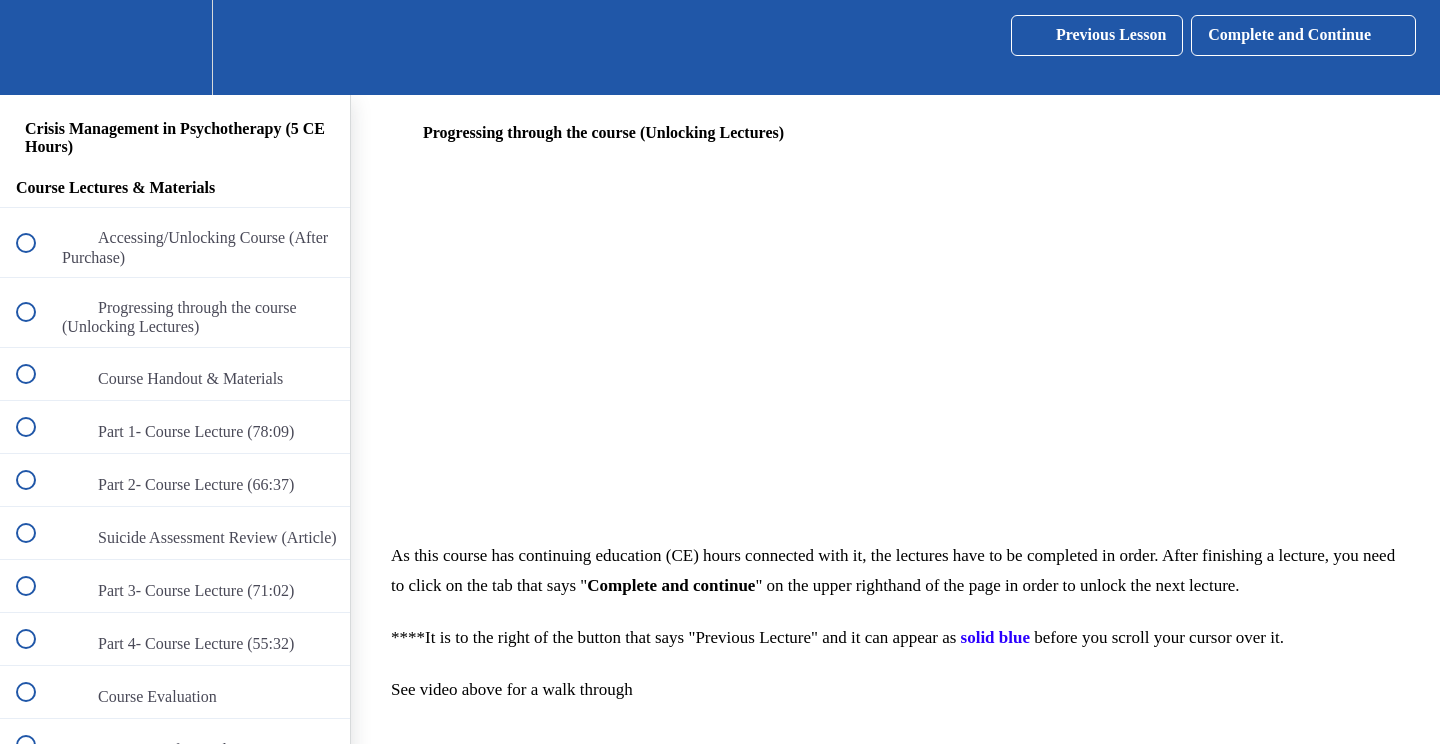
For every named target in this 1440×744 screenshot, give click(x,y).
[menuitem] (175, 47)
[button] (37, 47)
